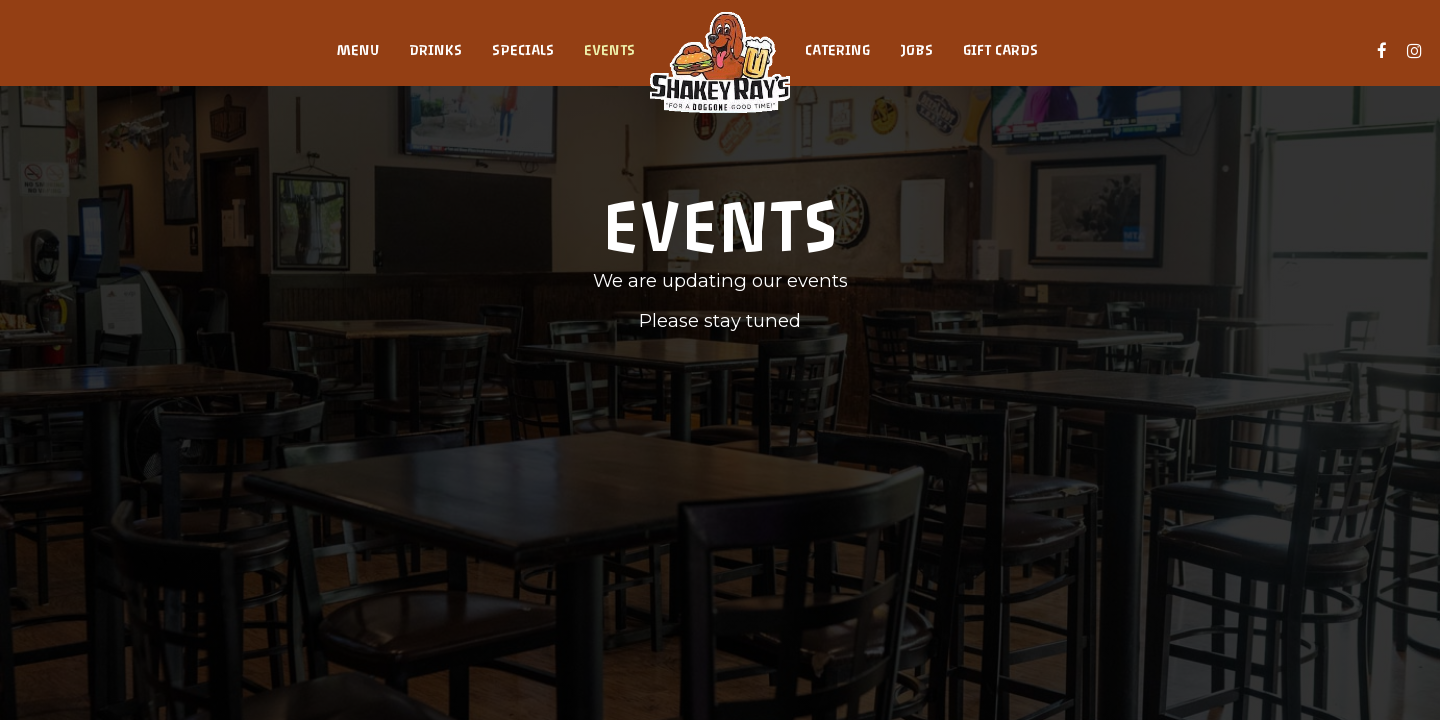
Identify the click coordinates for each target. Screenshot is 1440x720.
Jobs (916, 50)
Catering (837, 50)
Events (609, 50)
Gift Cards (1000, 50)
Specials (523, 50)
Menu (358, 50)
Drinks (435, 50)
